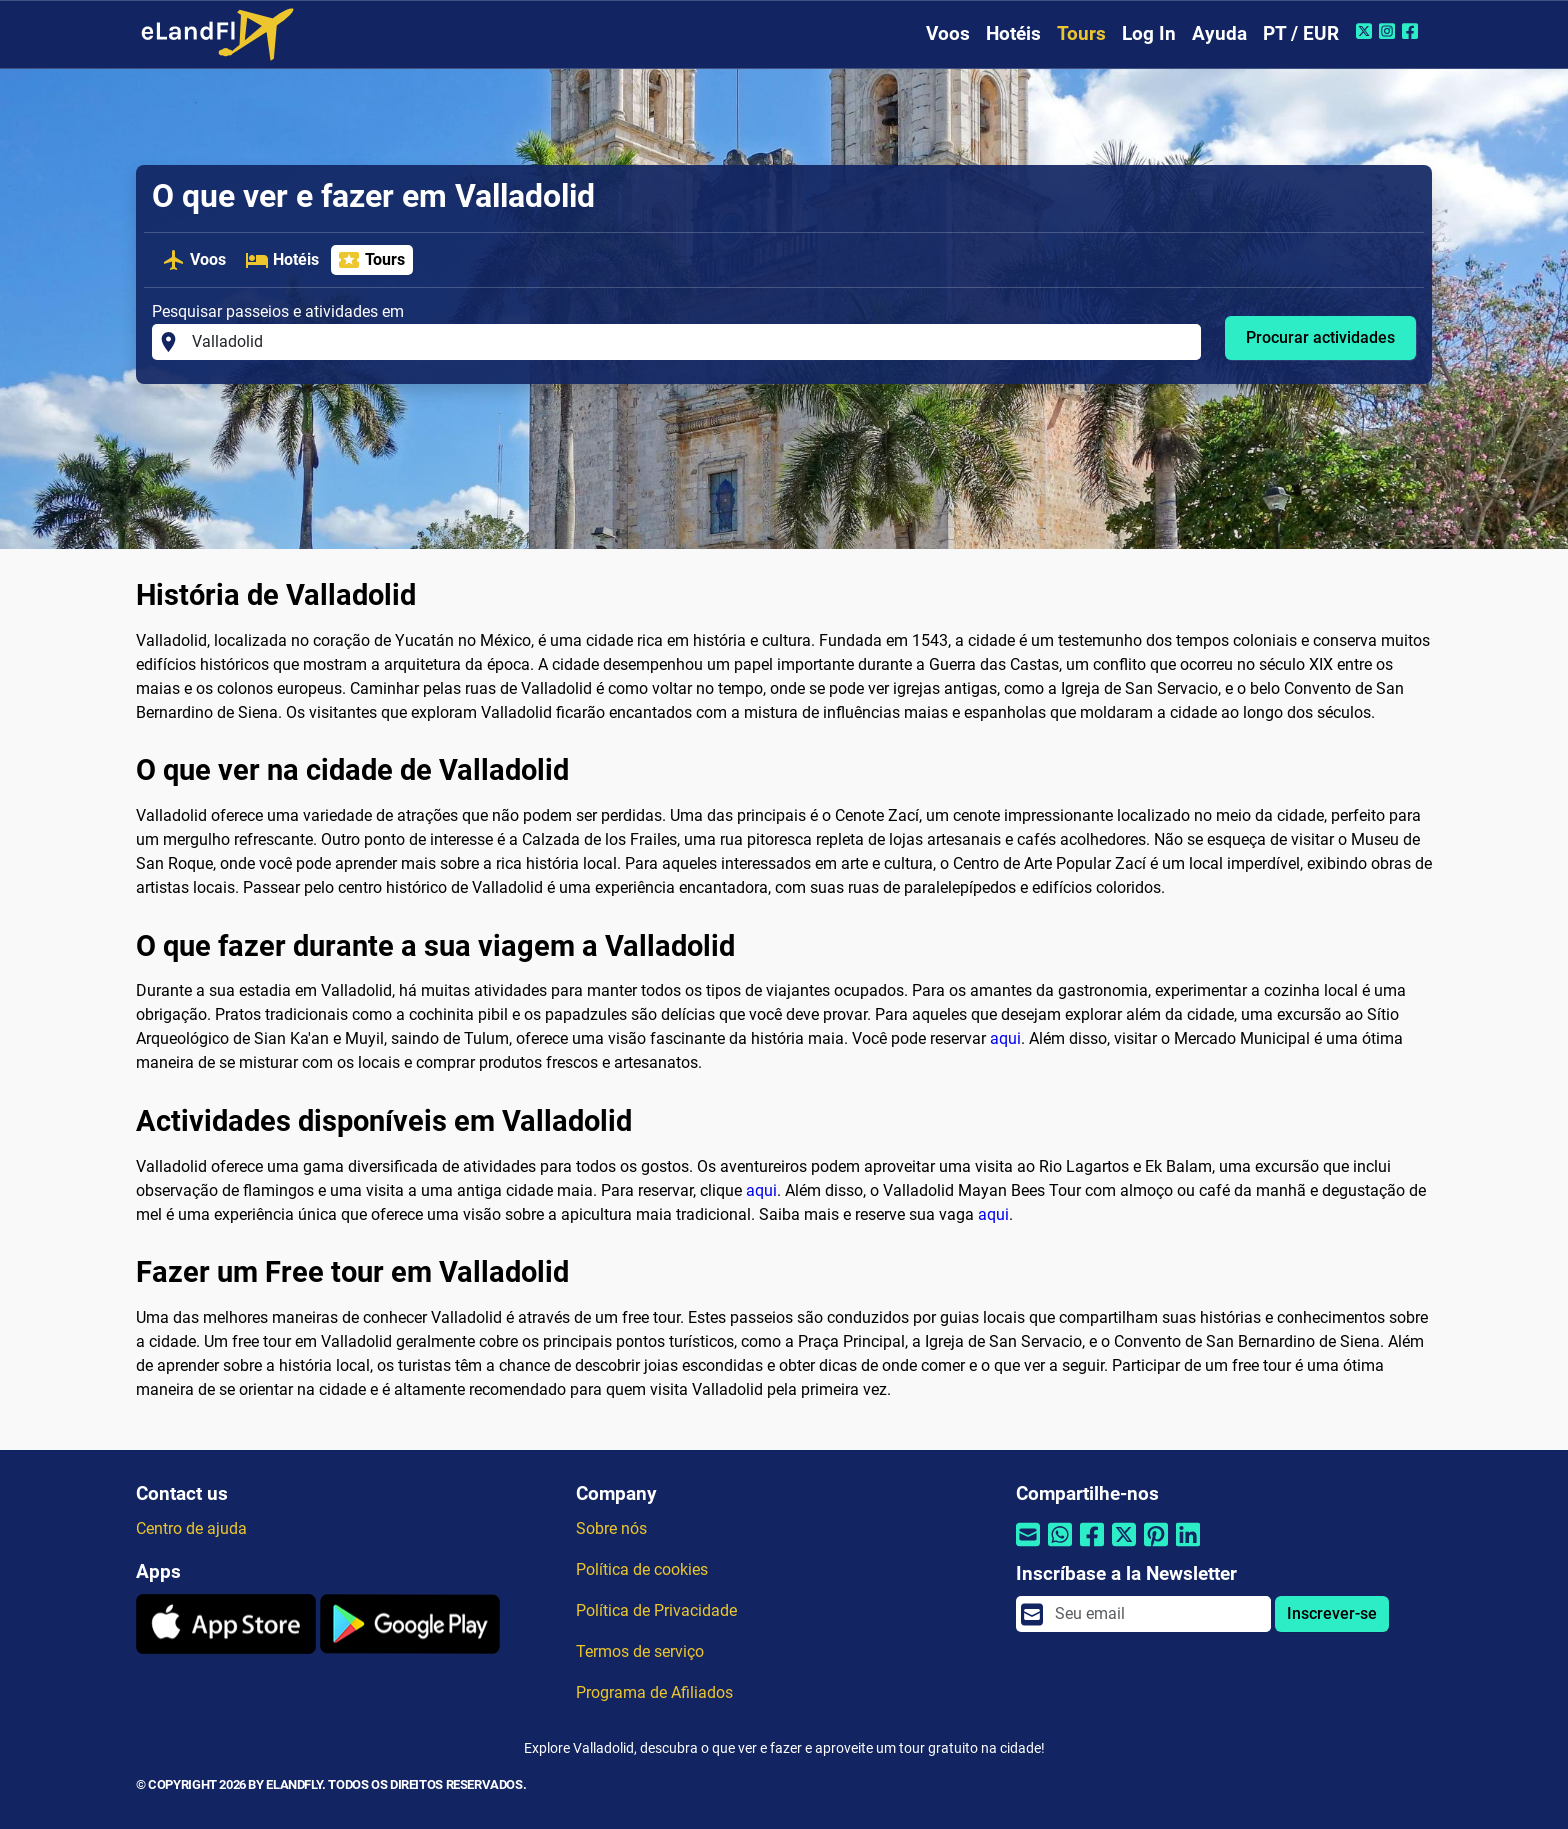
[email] (1157, 1614)
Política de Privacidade (656, 1610)
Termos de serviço (640, 1651)
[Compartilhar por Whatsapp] (1060, 1547)
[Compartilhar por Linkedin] (1188, 1547)
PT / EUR (1301, 33)
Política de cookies (642, 1569)
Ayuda (1219, 33)
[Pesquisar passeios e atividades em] (690, 342)
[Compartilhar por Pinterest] (1156, 1547)
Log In (1149, 33)
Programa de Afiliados (654, 1692)
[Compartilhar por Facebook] (1092, 1547)
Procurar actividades (1320, 337)
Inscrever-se (1332, 1613)
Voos (948, 33)
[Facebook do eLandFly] (1412, 31)
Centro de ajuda (191, 1528)
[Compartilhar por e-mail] (1028, 1547)
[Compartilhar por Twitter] (1124, 1547)
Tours (1081, 33)
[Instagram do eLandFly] (1389, 31)
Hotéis (1013, 33)
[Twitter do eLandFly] (1366, 31)
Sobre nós (611, 1528)
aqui (1005, 1038)
